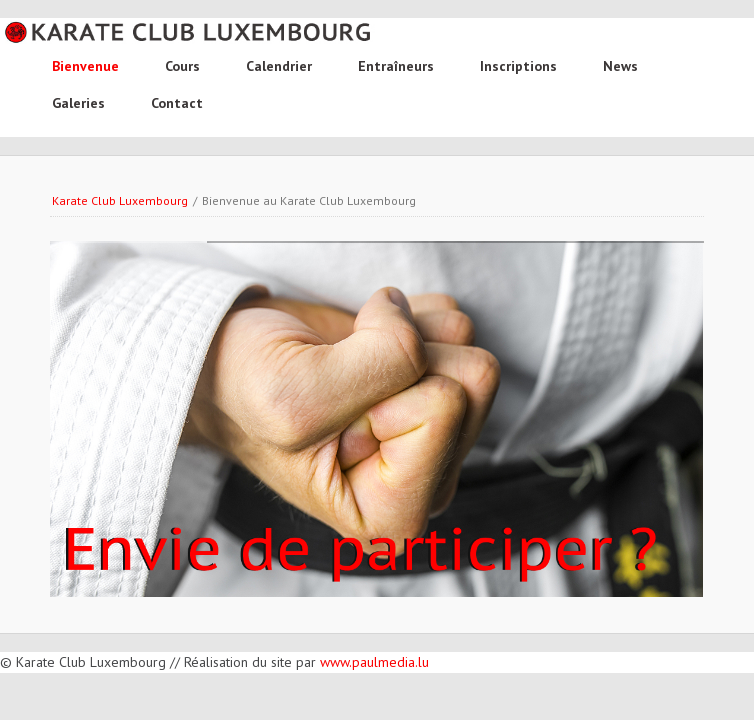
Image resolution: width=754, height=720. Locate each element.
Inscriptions (518, 66)
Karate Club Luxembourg (120, 200)
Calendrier (279, 66)
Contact (177, 103)
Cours (182, 66)
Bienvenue (85, 66)
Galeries (78, 103)
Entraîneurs (396, 66)
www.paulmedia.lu (374, 662)
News (620, 66)
